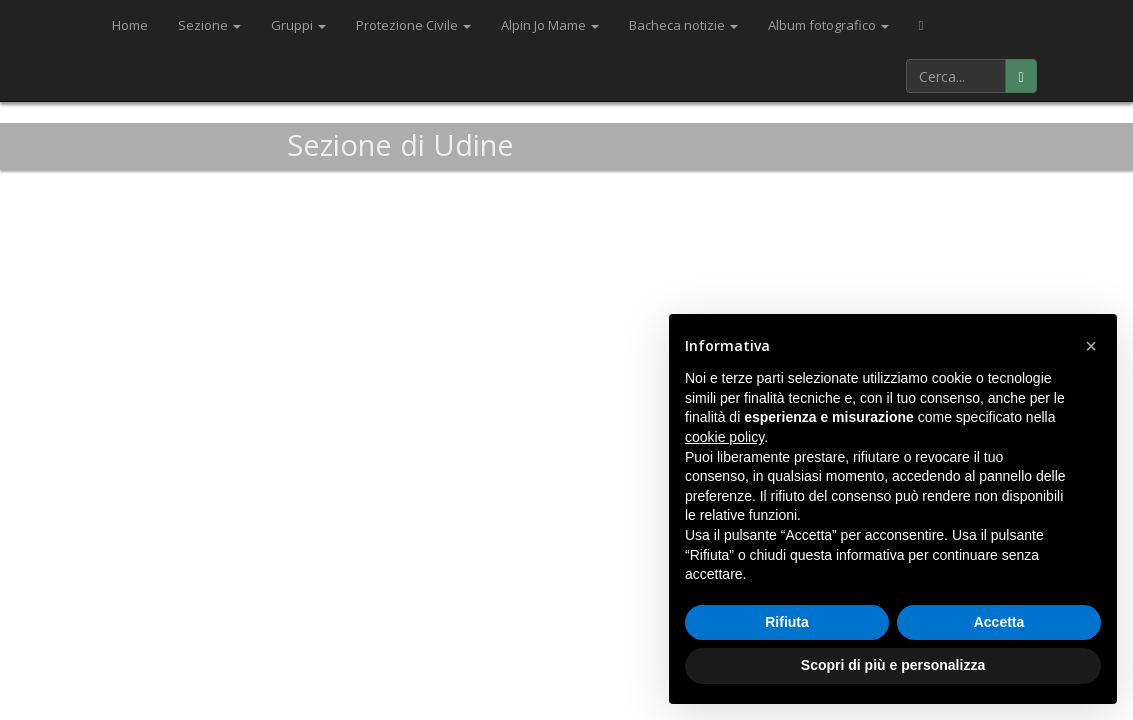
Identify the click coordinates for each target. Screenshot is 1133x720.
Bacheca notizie (683, 25)
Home (130, 25)
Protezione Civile (413, 25)
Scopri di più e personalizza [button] (893, 665)
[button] (1091, 346)
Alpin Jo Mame (550, 25)
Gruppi (298, 25)
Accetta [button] (999, 622)
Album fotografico (828, 25)
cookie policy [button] (724, 437)
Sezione (209, 25)
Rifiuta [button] (787, 622)
